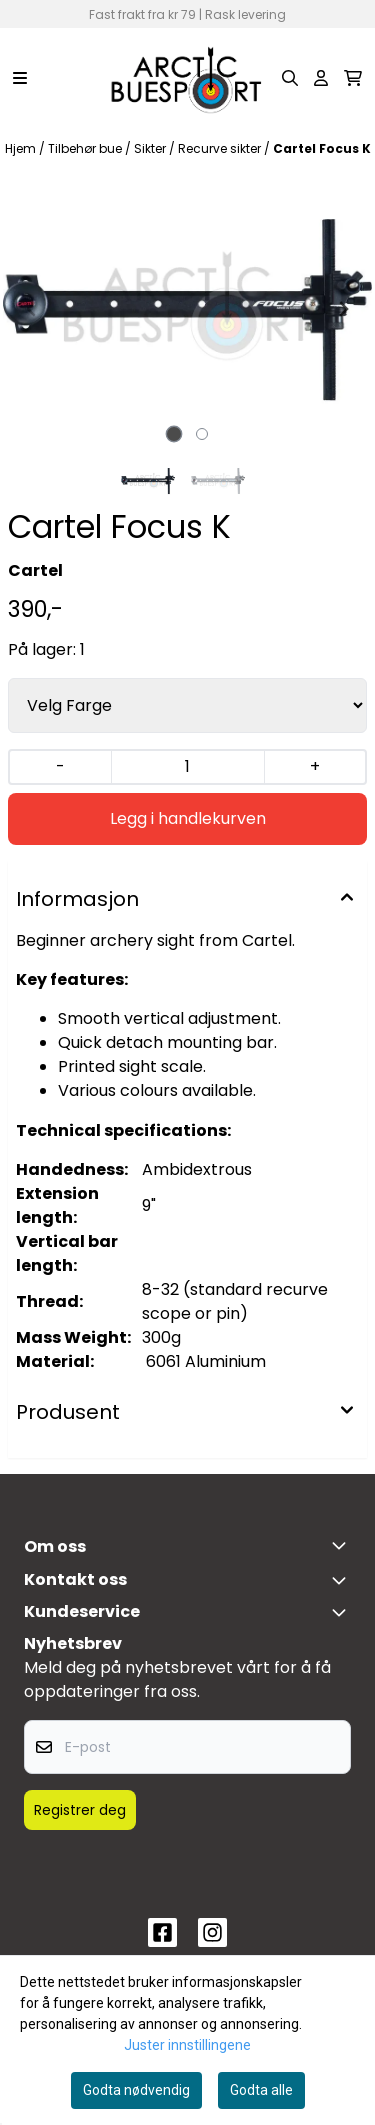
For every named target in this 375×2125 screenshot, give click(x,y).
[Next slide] (343, 309)
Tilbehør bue (86, 148)
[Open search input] (290, 78)
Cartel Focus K (322, 148)
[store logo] (187, 78)
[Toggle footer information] (343, 1545)
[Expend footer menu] (343, 1612)
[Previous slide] (32, 309)
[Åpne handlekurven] (353, 78)
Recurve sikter (221, 148)
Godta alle (261, 2090)
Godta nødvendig (136, 2090)
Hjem (22, 148)
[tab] (173, 433)
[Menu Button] (20, 78)
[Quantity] (187, 767)
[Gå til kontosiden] (321, 78)
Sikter (151, 148)
